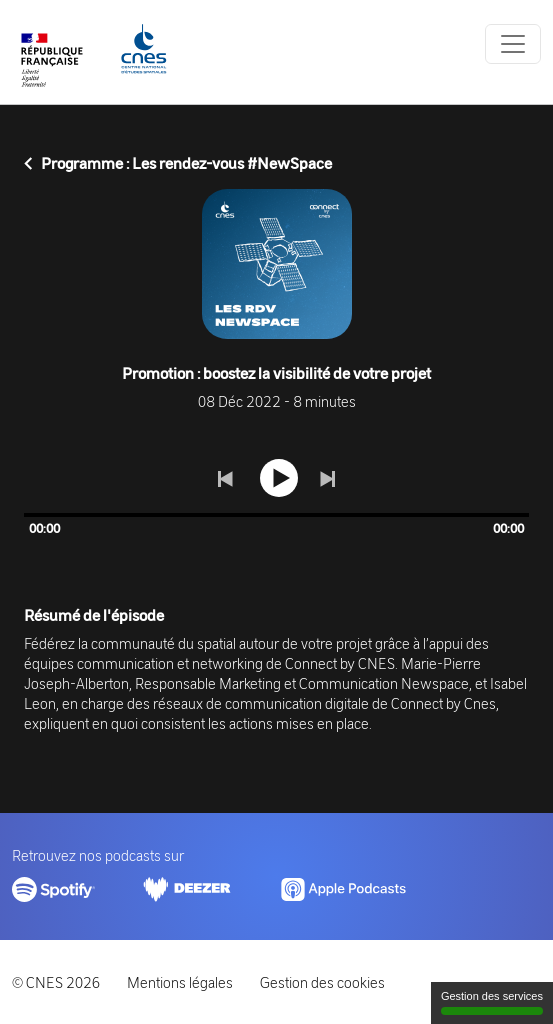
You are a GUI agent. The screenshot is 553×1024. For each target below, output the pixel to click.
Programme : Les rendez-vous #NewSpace (178, 163)
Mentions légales (180, 982)
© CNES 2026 (56, 982)
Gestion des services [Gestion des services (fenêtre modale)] (492, 1002)
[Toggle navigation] (513, 44)
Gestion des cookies (322, 982)
